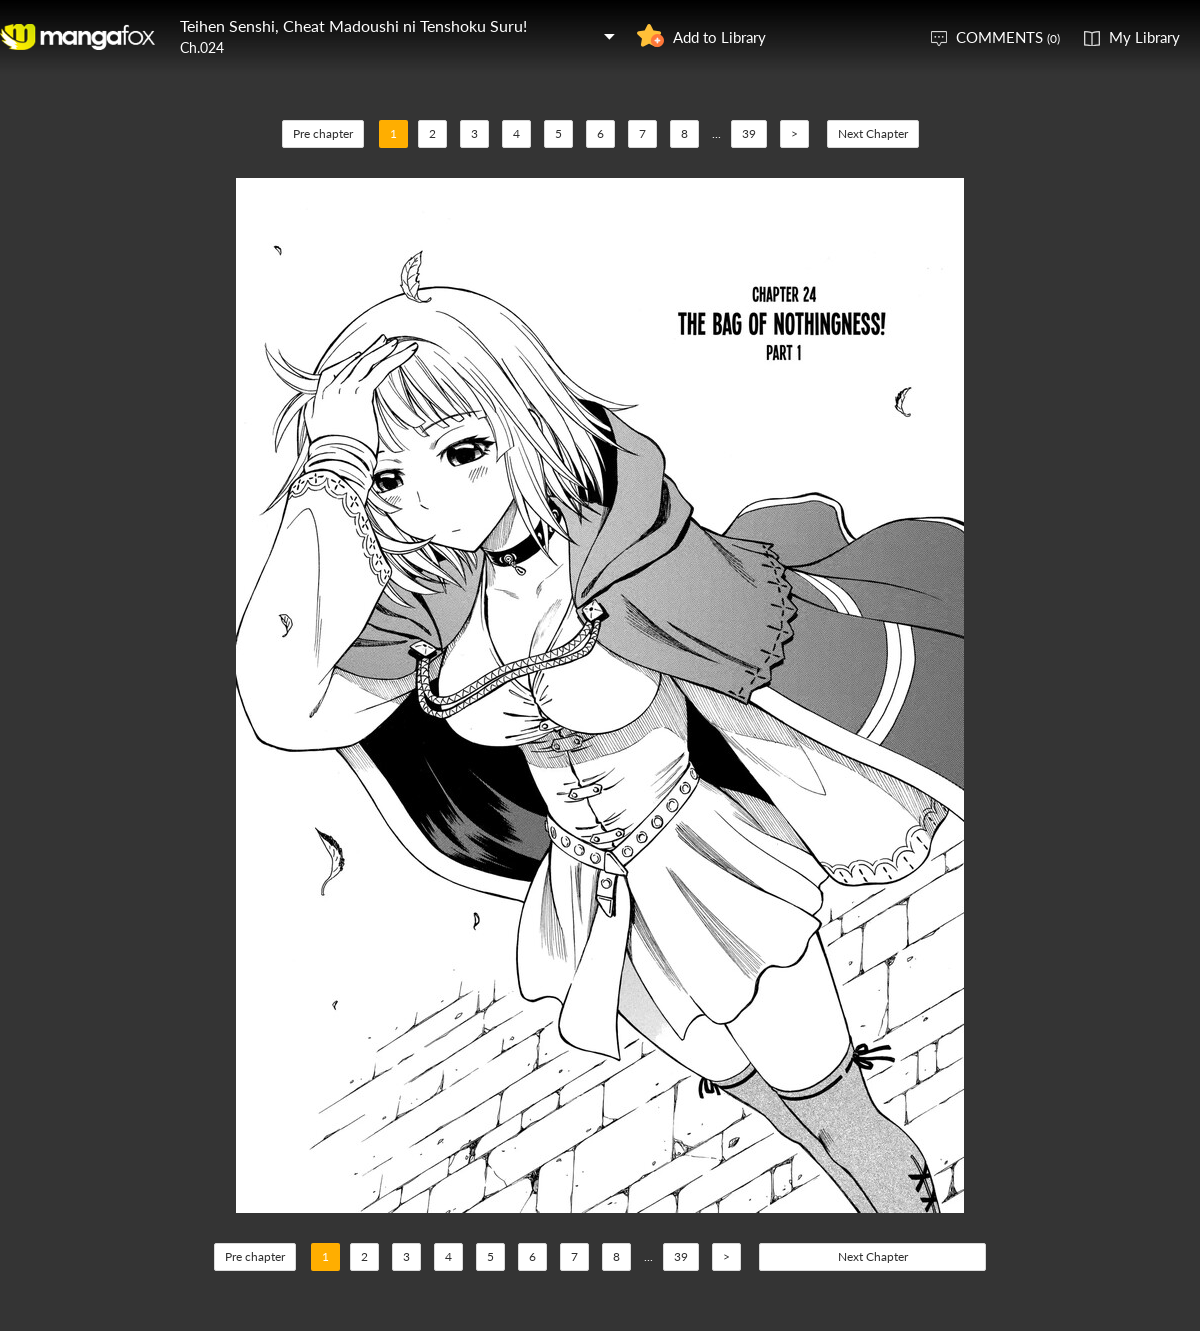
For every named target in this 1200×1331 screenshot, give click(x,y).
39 (749, 133)
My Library (1144, 37)
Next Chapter (873, 133)
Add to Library (719, 37)
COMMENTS (1008, 37)
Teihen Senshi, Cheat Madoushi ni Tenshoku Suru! (353, 25)
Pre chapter (323, 133)
